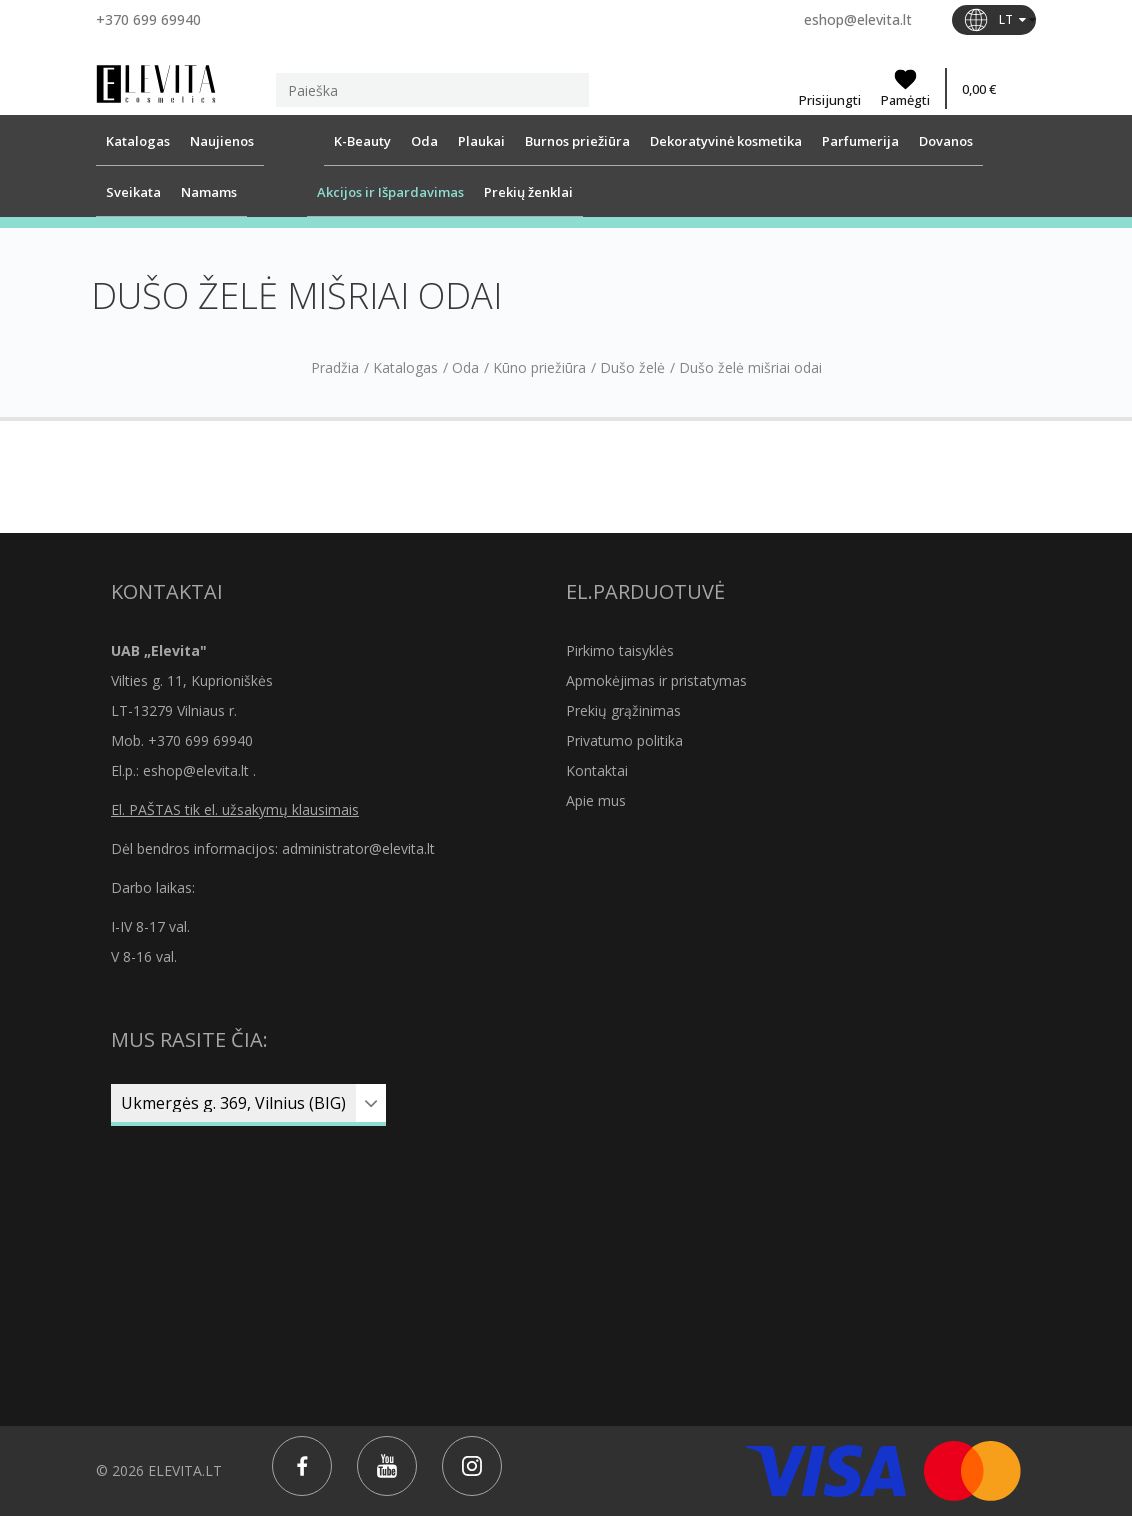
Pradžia (335, 368)
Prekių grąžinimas (623, 710)
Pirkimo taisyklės (620, 650)
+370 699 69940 (148, 19)
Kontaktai (597, 770)
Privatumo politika (624, 740)
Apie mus (596, 800)
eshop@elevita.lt (858, 19)
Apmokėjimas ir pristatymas (656, 680)
